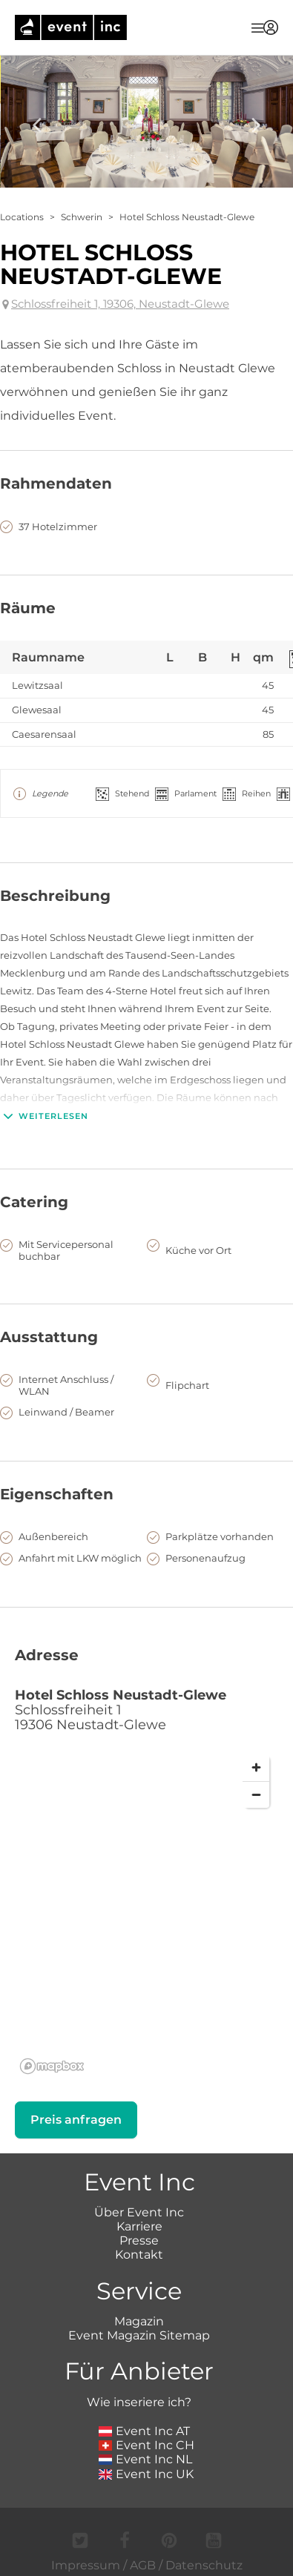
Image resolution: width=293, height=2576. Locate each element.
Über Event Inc (139, 2212)
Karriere (139, 2226)
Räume (28, 608)
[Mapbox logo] (52, 2066)
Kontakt (139, 2255)
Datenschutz (204, 2565)
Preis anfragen (76, 2120)
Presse (139, 2240)
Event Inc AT (145, 2431)
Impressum (85, 2565)
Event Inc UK (146, 2474)
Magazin (139, 2321)
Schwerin (81, 216)
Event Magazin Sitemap (139, 2335)
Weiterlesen (44, 1116)
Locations (22, 216)
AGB (143, 2565)
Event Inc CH (147, 2445)
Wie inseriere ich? (139, 2402)
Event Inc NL (146, 2459)
